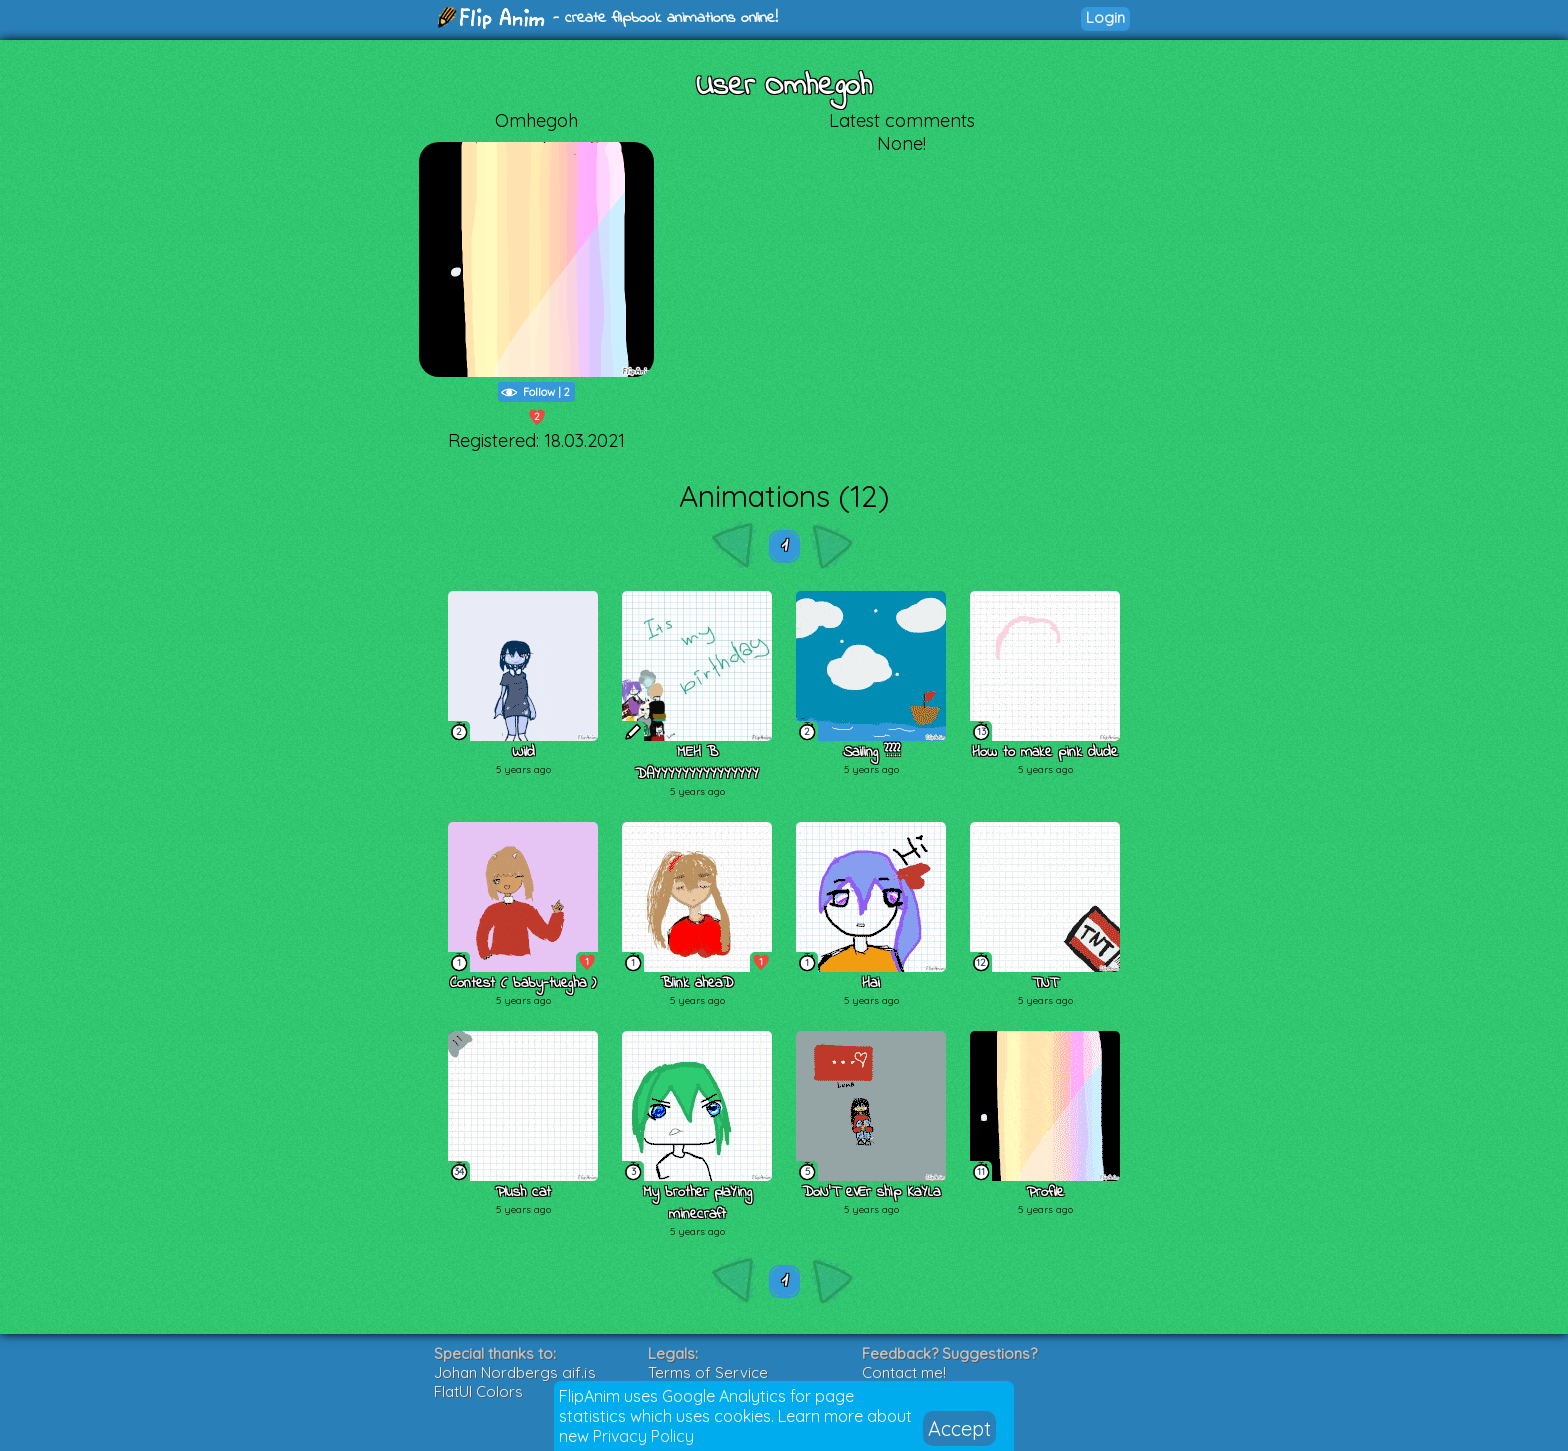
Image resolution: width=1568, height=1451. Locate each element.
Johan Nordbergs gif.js (515, 1372)
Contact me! (904, 1372)
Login (1105, 17)
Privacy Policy (643, 1436)
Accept (959, 1428)
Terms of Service (708, 1372)
